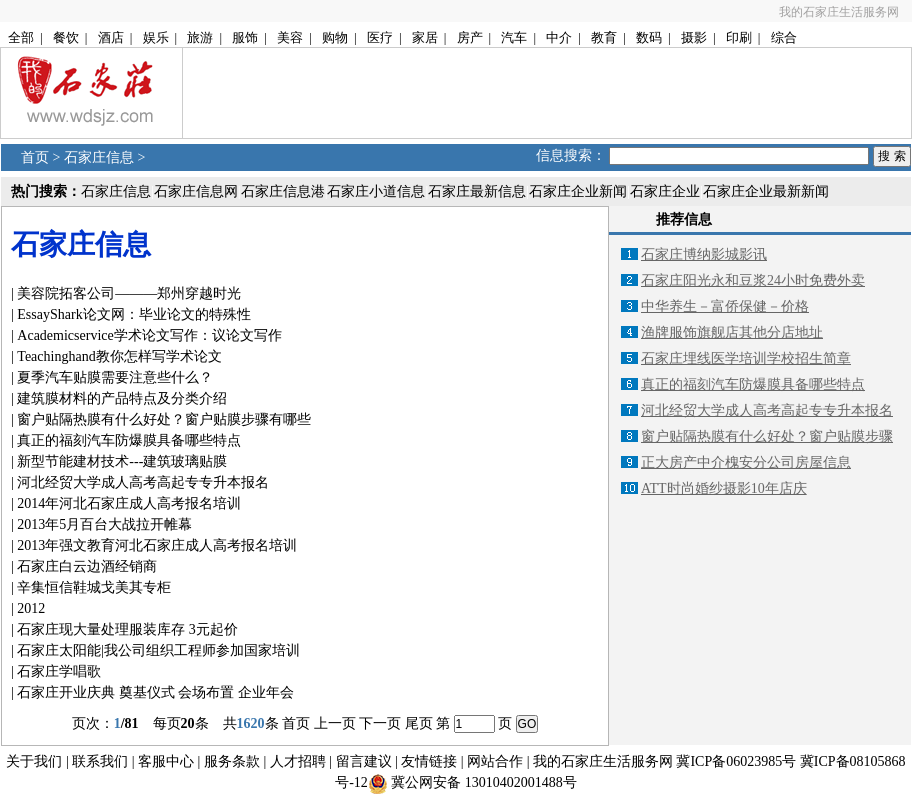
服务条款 (232, 761)
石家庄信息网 (196, 191)
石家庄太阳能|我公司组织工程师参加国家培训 (158, 650)
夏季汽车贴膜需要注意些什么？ (115, 377)
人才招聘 (298, 761)
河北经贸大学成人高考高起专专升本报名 (143, 482)
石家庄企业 (665, 191)
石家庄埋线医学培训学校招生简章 (746, 358)
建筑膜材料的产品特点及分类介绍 (122, 398)
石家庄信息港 (283, 191)
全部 (21, 37)
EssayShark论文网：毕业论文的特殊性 (133, 314)
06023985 (754, 761)
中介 (559, 37)
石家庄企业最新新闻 (766, 191)
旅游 (200, 37)
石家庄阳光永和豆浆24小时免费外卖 (753, 280)
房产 (470, 37)
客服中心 (166, 761)
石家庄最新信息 (477, 191)
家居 (425, 37)
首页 (35, 157)
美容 (290, 37)
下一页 (380, 723)
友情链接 (429, 761)
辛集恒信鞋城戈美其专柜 (94, 587)
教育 (604, 37)
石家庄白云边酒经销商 (87, 566)
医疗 (380, 37)
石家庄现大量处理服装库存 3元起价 (127, 629)
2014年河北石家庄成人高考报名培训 (129, 503)
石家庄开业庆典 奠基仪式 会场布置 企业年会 (155, 692)
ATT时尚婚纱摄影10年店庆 (724, 488)
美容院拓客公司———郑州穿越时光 (129, 293)
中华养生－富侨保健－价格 (725, 306)
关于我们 (34, 761)
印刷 (739, 37)
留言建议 (364, 761)
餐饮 (66, 37)
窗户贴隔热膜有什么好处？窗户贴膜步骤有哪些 (164, 419)
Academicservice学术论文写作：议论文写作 (149, 335)
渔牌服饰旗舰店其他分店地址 (732, 332)
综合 (784, 37)
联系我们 (100, 761)
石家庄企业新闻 (578, 191)
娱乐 (156, 37)
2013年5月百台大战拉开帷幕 (104, 524)
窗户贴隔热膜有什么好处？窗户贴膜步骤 (767, 436)
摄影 (694, 37)
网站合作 (495, 761)
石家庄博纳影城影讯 (704, 254)
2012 (31, 608)
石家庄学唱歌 (59, 671)
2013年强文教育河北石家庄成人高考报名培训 (157, 545)
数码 (649, 37)
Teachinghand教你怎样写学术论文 (119, 356)
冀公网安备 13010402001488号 (484, 782)
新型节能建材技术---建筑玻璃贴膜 (122, 461)
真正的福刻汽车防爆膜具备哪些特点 (129, 440)
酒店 (111, 37)
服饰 (245, 37)
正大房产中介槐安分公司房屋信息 (746, 462)
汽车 (514, 37)
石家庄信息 (99, 157)
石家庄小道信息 (376, 191)
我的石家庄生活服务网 (839, 12)
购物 (335, 37)
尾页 (419, 723)
